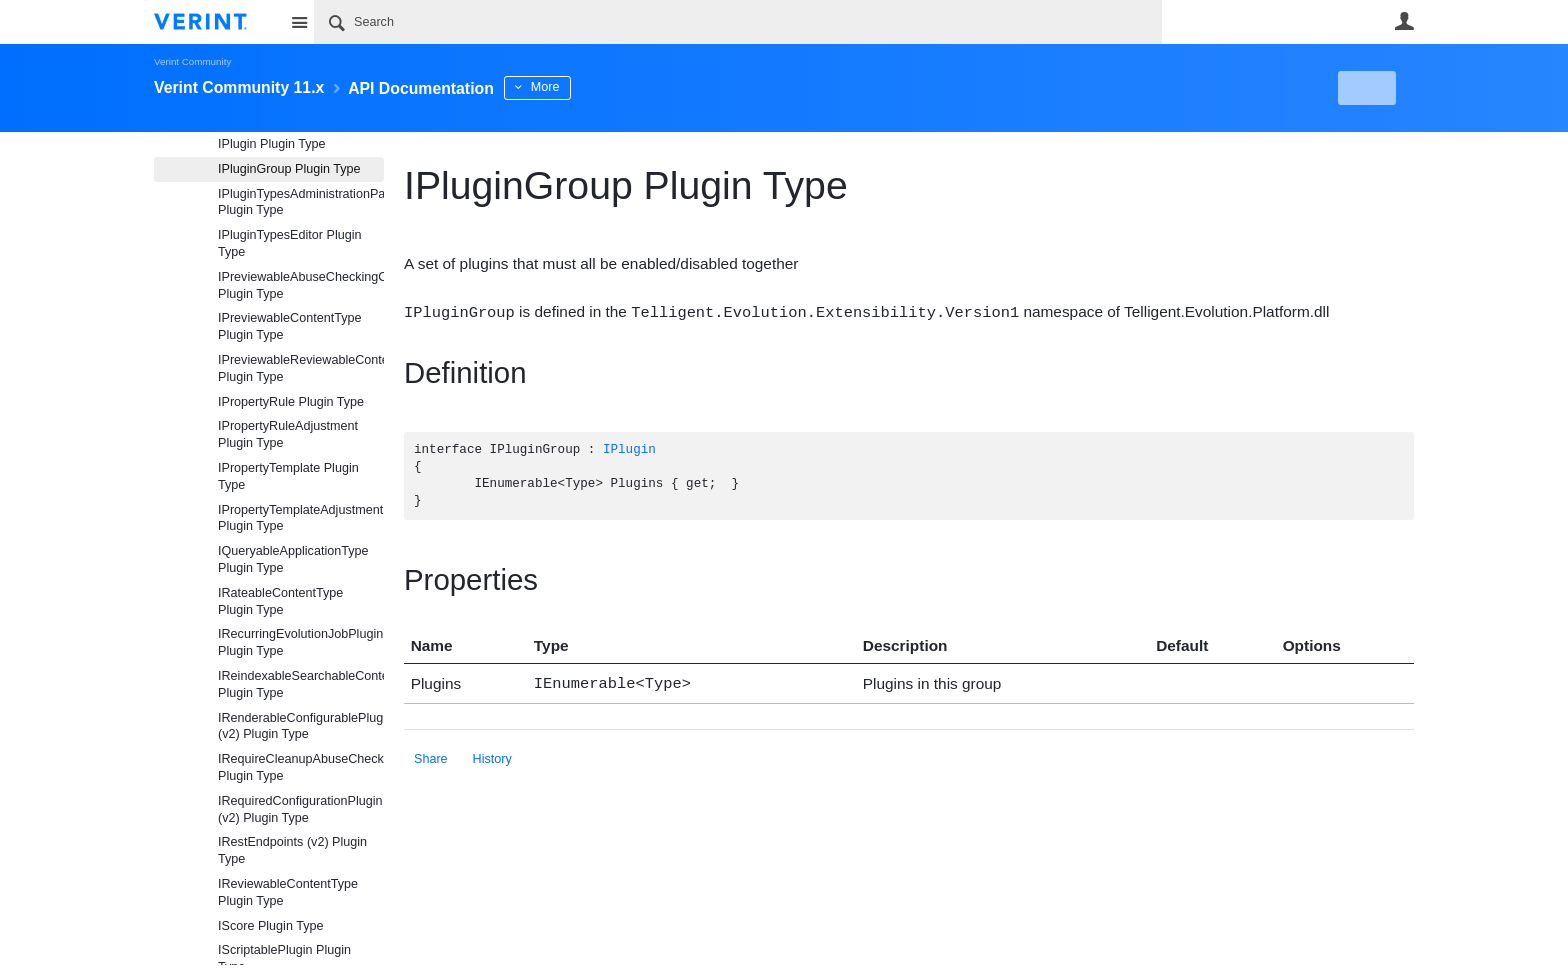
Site (299, 22)
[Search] (738, 22)
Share (431, 756)
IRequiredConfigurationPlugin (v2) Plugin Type (300, 809)
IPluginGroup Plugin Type (289, 169)
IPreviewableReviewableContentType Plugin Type (301, 368)
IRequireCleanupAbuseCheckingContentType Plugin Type (301, 767)
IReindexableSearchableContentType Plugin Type (301, 684)
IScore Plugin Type (270, 926)
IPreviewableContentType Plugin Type (290, 326)
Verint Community (192, 61)
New (1368, 88)
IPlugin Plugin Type (272, 144)
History (492, 756)
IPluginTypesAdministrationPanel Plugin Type (301, 202)
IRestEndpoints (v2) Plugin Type (292, 850)
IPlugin (629, 449)
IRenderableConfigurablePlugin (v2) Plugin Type (301, 726)
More (593, 87)
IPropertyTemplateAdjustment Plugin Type (300, 518)
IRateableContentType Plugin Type (280, 601)
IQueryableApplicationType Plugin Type (293, 559)
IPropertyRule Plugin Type (291, 402)
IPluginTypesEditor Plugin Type (290, 243)
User (1404, 21)
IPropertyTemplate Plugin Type (288, 476)
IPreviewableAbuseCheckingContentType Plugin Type (301, 285)
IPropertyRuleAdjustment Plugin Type (288, 434)
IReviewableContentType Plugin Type (288, 892)
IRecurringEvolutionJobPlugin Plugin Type (300, 642)
